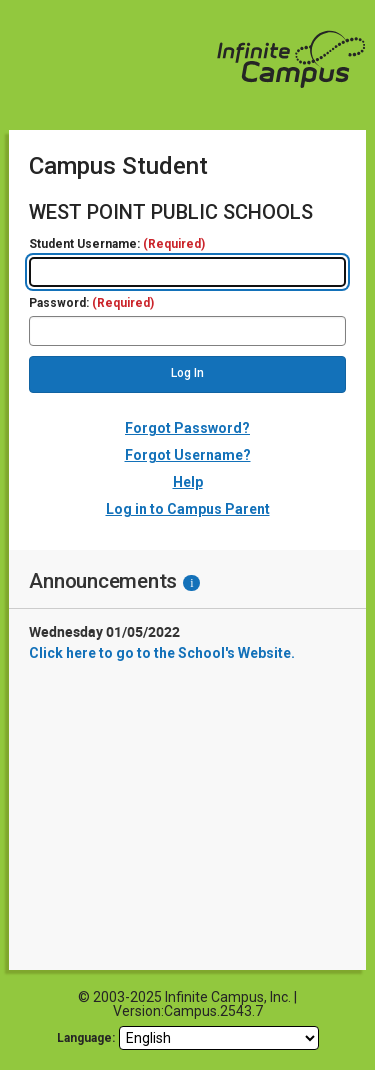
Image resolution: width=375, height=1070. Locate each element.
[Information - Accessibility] (191, 583)
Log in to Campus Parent (188, 509)
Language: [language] (86, 1038)
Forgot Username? (188, 455)
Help (188, 482)
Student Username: (117, 244)
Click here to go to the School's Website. (162, 653)
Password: (91, 303)
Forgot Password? (187, 428)
